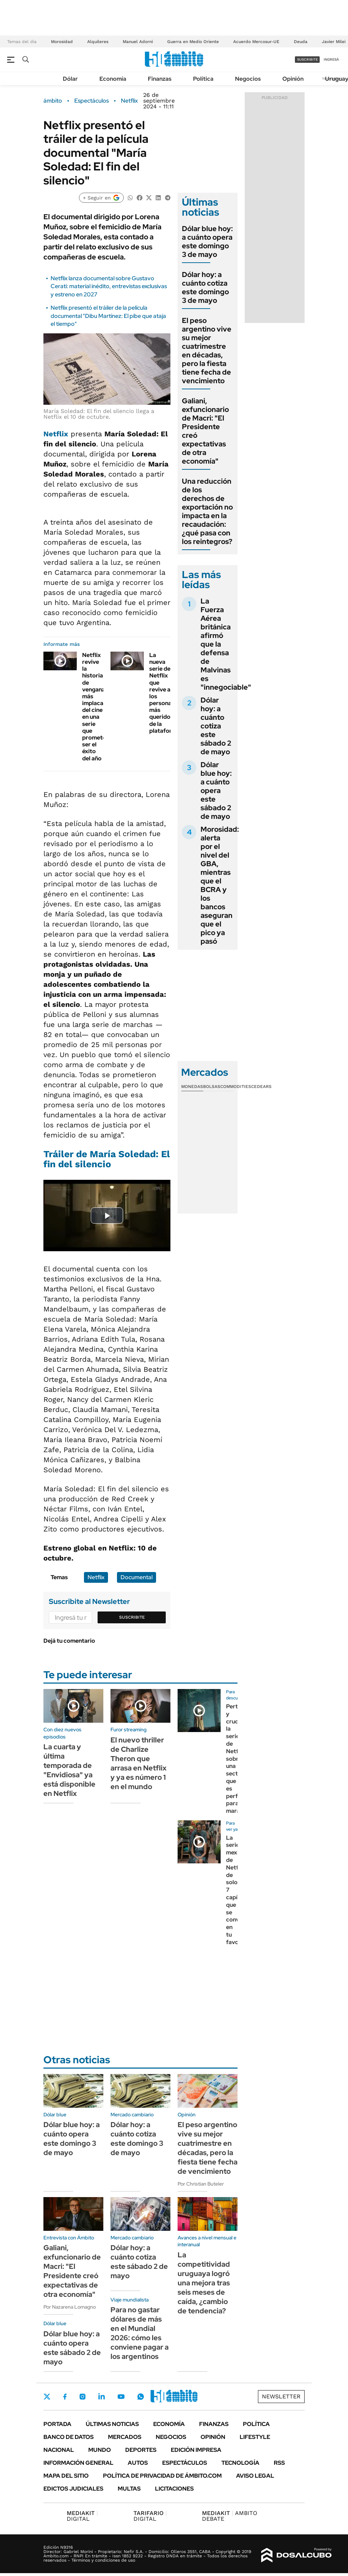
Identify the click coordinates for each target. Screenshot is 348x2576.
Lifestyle (255, 2437)
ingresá (331, 59)
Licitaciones (174, 2488)
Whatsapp (140, 2396)
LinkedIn (101, 2396)
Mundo (99, 2450)
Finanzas (159, 79)
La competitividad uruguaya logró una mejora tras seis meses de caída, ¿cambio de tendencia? (204, 2282)
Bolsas (211, 1086)
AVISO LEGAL (255, 2475)
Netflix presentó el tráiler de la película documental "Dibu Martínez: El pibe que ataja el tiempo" (108, 316)
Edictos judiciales (73, 2488)
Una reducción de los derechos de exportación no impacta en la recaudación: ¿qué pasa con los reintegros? (207, 511)
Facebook (65, 2396)
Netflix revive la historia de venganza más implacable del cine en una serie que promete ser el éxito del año (97, 706)
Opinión (293, 79)
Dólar (70, 79)
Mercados (124, 2437)
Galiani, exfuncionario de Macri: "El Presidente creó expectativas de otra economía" (205, 431)
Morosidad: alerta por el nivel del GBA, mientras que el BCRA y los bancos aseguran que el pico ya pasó (220, 885)
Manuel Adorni (138, 41)
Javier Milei (333, 41)
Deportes (140, 2450)
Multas (129, 2488)
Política (203, 79)
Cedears (261, 1086)
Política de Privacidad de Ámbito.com (162, 2475)
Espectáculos (91, 101)
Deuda (300, 41)
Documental (136, 1577)
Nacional (58, 2450)
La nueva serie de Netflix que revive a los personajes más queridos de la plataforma (164, 693)
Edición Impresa (196, 2450)
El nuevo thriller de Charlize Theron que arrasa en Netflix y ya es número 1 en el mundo (138, 1763)
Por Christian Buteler (201, 2184)
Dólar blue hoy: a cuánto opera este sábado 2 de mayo (216, 790)
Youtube (120, 2396)
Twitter (47, 2396)
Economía (112, 79)
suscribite (307, 59)
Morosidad (62, 41)
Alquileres (97, 41)
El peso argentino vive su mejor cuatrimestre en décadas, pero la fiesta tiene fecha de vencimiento (206, 350)
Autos (138, 2463)
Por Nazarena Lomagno (69, 2307)
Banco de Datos (68, 2437)
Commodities (235, 1086)
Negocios (248, 79)
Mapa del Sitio (66, 2475)
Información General (78, 2463)
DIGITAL (82, 2516)
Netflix (129, 101)
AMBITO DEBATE (229, 2516)
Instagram (82, 2396)
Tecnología (240, 2463)
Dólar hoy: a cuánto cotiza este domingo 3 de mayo (205, 287)
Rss (279, 2463)
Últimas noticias (112, 2424)
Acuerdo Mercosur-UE (256, 41)
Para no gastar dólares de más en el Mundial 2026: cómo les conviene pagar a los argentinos (139, 2333)
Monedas (192, 1086)
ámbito (52, 101)
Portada (57, 2424)
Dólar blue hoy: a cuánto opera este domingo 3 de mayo (207, 241)
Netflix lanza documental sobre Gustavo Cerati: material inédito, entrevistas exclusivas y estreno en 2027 (109, 286)
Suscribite (132, 1617)
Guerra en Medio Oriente (193, 41)
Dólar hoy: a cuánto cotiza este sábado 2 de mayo (216, 725)
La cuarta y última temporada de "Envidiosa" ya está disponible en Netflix (69, 1770)
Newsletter (281, 2396)
